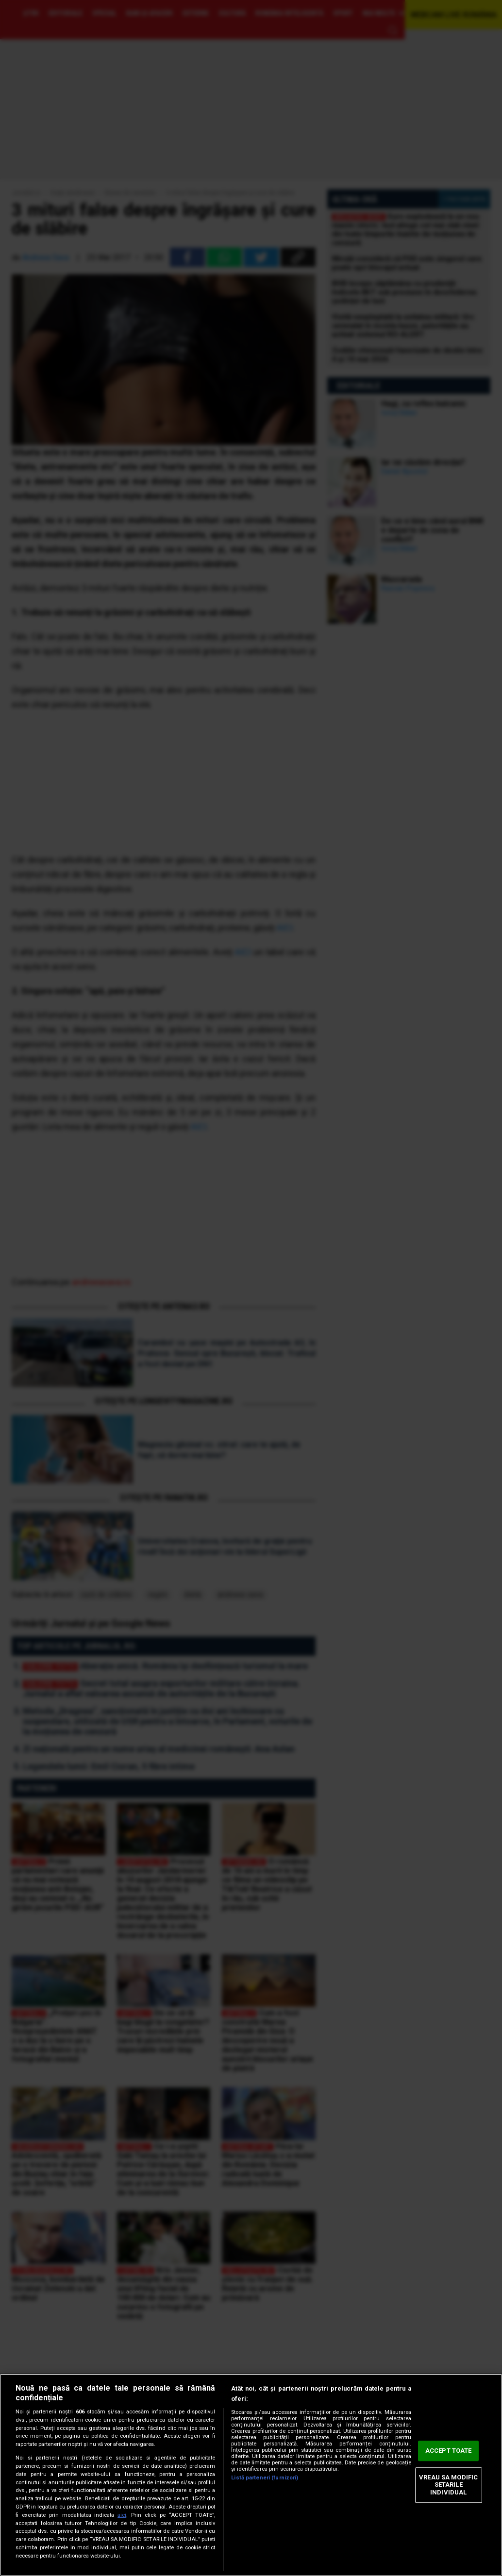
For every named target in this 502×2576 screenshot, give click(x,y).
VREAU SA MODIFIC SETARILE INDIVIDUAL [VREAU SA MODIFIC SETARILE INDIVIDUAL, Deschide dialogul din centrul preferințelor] (448, 2485)
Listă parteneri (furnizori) (264, 2478)
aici (121, 2515)
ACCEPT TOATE (448, 2451)
